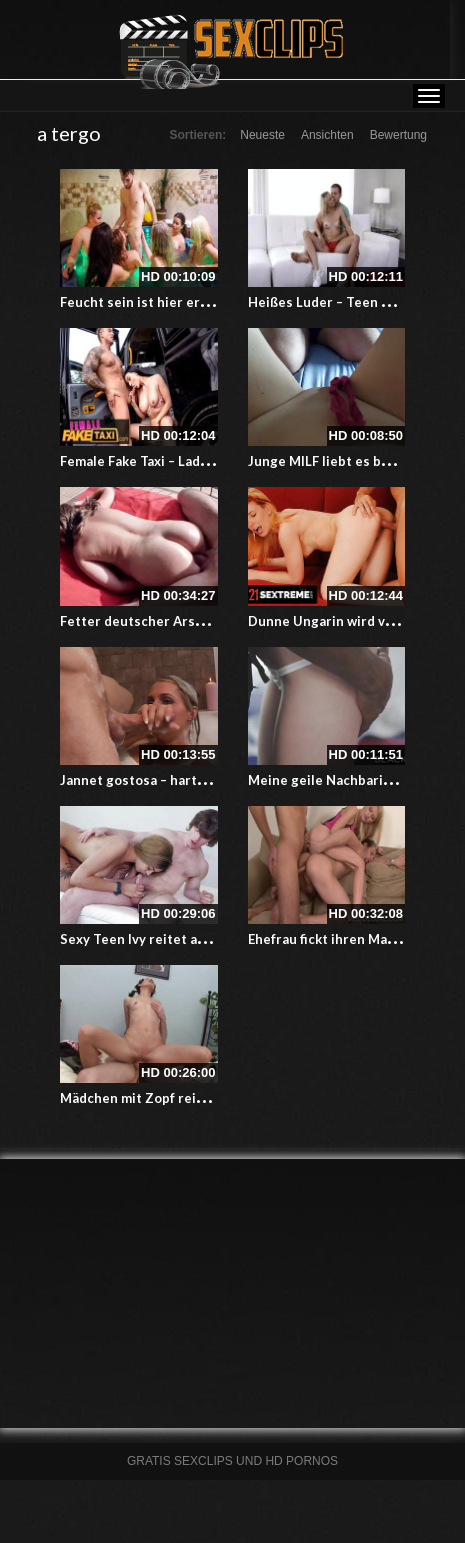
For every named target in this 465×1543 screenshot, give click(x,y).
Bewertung (398, 135)
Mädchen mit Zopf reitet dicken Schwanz (189, 1098)
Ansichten (327, 135)
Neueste (262, 135)
